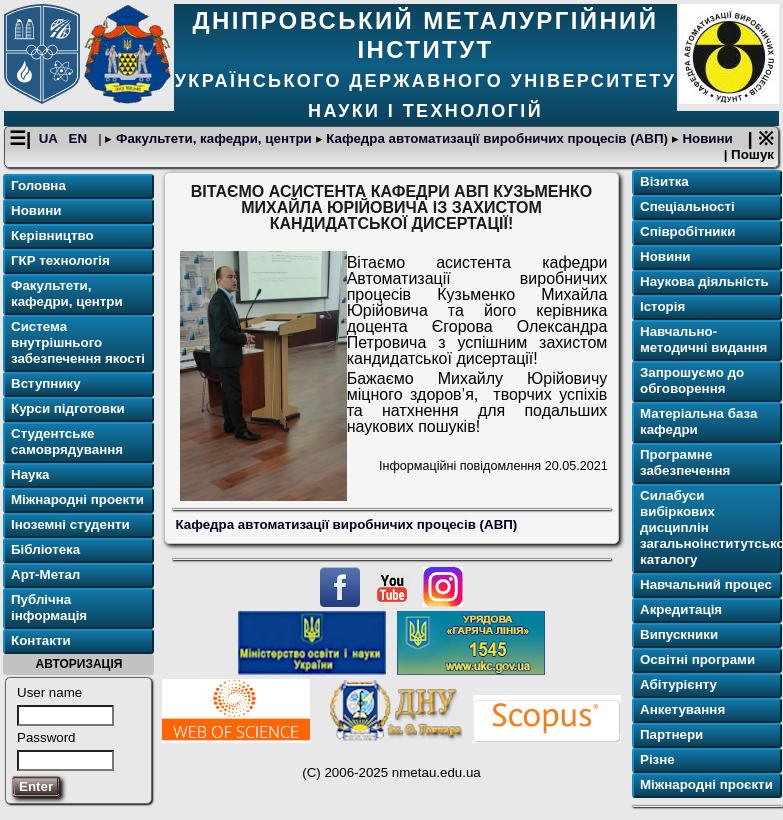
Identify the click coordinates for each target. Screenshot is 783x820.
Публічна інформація (49, 607)
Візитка (664, 181)
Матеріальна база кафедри (698, 421)
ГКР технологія (60, 260)
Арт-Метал (45, 574)
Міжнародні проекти (77, 499)
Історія (662, 306)
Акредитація (681, 609)
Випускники (679, 634)
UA (50, 138)
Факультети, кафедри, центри (213, 138)
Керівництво (52, 235)
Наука (30, 474)
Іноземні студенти (70, 524)
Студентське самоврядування (67, 441)
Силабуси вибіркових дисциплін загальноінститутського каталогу (709, 527)
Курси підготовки (68, 408)
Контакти (41, 640)
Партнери (671, 734)
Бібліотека (45, 549)
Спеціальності (687, 206)
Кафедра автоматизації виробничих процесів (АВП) (497, 138)
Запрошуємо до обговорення (692, 380)
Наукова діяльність (704, 281)
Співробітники (687, 231)
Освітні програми (697, 659)
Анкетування (682, 709)
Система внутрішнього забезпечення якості (78, 342)
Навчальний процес (706, 584)
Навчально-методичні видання (703, 339)
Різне (657, 759)
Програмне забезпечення (685, 462)
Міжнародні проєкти (706, 784)
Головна (38, 185)
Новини (706, 138)
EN (80, 138)
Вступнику (46, 383)
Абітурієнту (678, 684)
